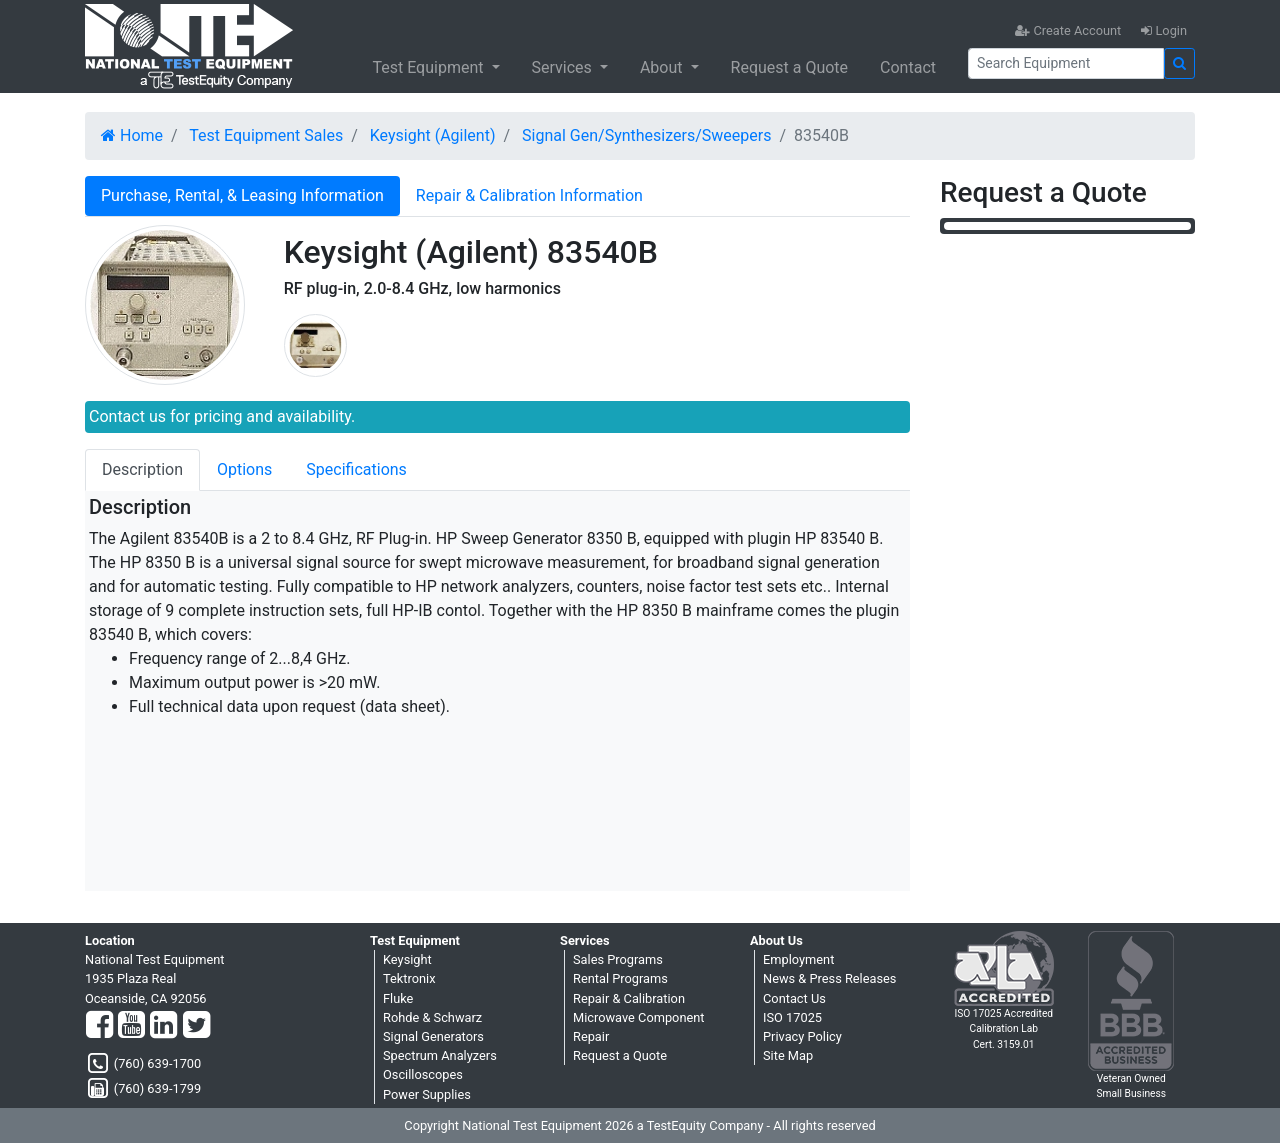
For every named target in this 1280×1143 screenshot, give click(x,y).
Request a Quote (790, 67)
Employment (798, 959)
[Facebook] (99, 1026)
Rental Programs (620, 978)
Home (132, 135)
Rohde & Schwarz (432, 1017)
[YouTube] (131, 1026)
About (663, 67)
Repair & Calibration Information (529, 195)
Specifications (356, 469)
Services (564, 67)
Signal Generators (433, 1036)
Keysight (407, 959)
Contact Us (794, 998)
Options (244, 469)
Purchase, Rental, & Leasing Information (242, 195)
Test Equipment (429, 67)
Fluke (398, 998)
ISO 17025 (792, 1017)
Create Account (1068, 30)
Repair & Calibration (629, 998)
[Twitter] (196, 1026)
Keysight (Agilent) (433, 135)
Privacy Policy (802, 1036)
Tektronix (409, 978)
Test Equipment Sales (266, 135)
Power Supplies (427, 1094)
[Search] (1066, 63)
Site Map (788, 1055)
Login (1164, 30)
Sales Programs (618, 959)
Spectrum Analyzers (440, 1055)
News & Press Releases (829, 978)
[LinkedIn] (163, 1026)
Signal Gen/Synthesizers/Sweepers (646, 135)
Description (142, 469)
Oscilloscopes (423, 1074)
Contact (908, 67)
